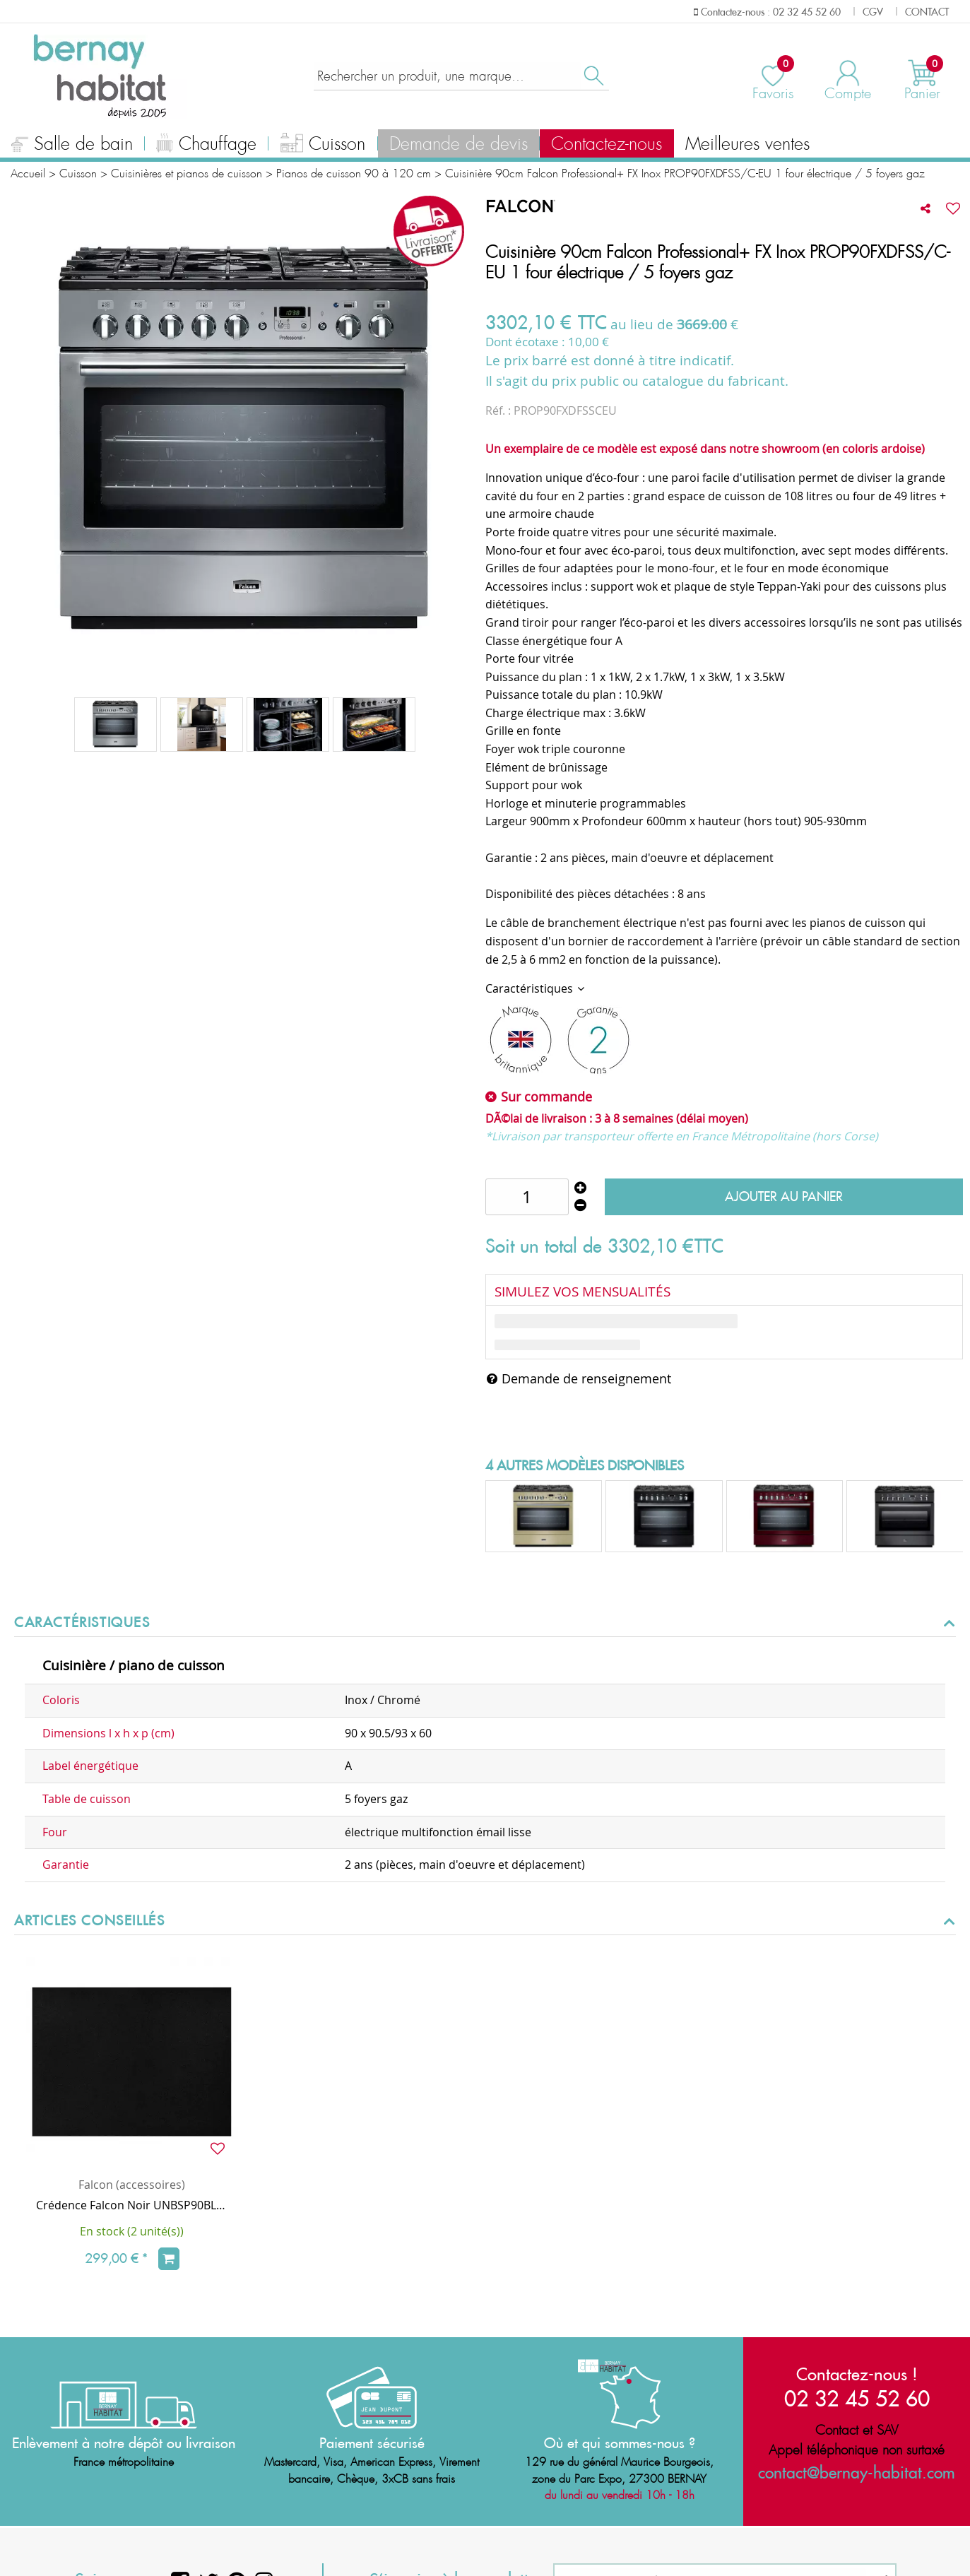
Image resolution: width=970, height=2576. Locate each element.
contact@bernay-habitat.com (857, 2473)
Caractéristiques (530, 988)
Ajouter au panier (784, 1196)
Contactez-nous (606, 144)
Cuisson (323, 145)
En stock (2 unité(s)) (132, 2231)
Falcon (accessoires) (131, 2184)
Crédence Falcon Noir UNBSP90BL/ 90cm (131, 2205)
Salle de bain (72, 145)
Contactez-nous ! (857, 2374)
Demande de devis (458, 144)
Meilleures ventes (747, 144)
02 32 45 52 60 (857, 2398)
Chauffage (206, 145)
